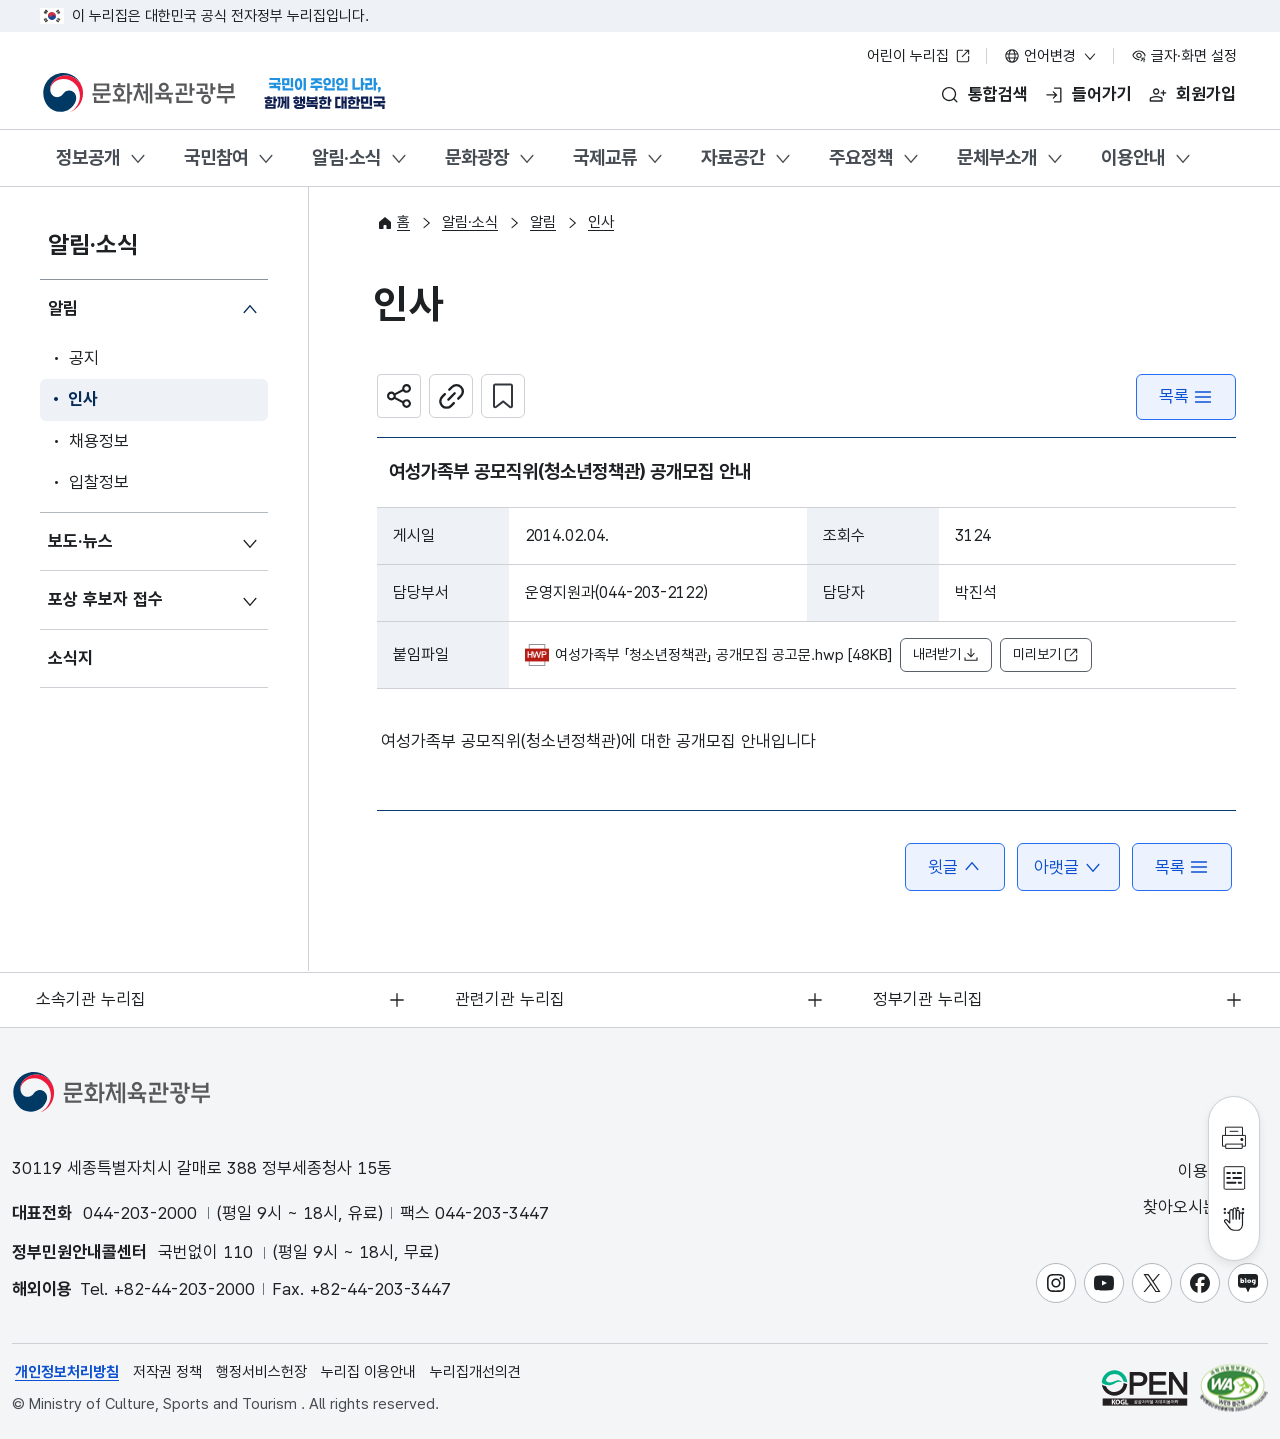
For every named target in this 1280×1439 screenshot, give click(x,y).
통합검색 (998, 94)
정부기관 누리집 (929, 999)
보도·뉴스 (80, 541)
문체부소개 (997, 157)
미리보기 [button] (1046, 655)
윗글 (955, 867)
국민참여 (216, 157)
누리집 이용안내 (368, 1372)
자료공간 (733, 157)
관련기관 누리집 (510, 999)
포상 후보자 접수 (105, 600)
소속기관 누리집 (92, 999)
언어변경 (1051, 56)
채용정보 (99, 441)
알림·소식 (346, 157)
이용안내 (1133, 157)
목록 (1186, 396)
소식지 (70, 658)
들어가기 (1102, 94)
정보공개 (88, 157)
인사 (83, 400)
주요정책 (861, 157)
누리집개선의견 (475, 1372)
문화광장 (477, 157)
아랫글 (1068, 867)
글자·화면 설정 (1184, 56)
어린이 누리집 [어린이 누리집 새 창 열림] (919, 56)
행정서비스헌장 (261, 1372)
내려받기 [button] (946, 655)
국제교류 (605, 157)
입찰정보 (99, 483)
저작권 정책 (167, 1372)
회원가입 (1206, 94)
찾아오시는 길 (1204, 1207)
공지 (84, 358)
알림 (63, 309)
